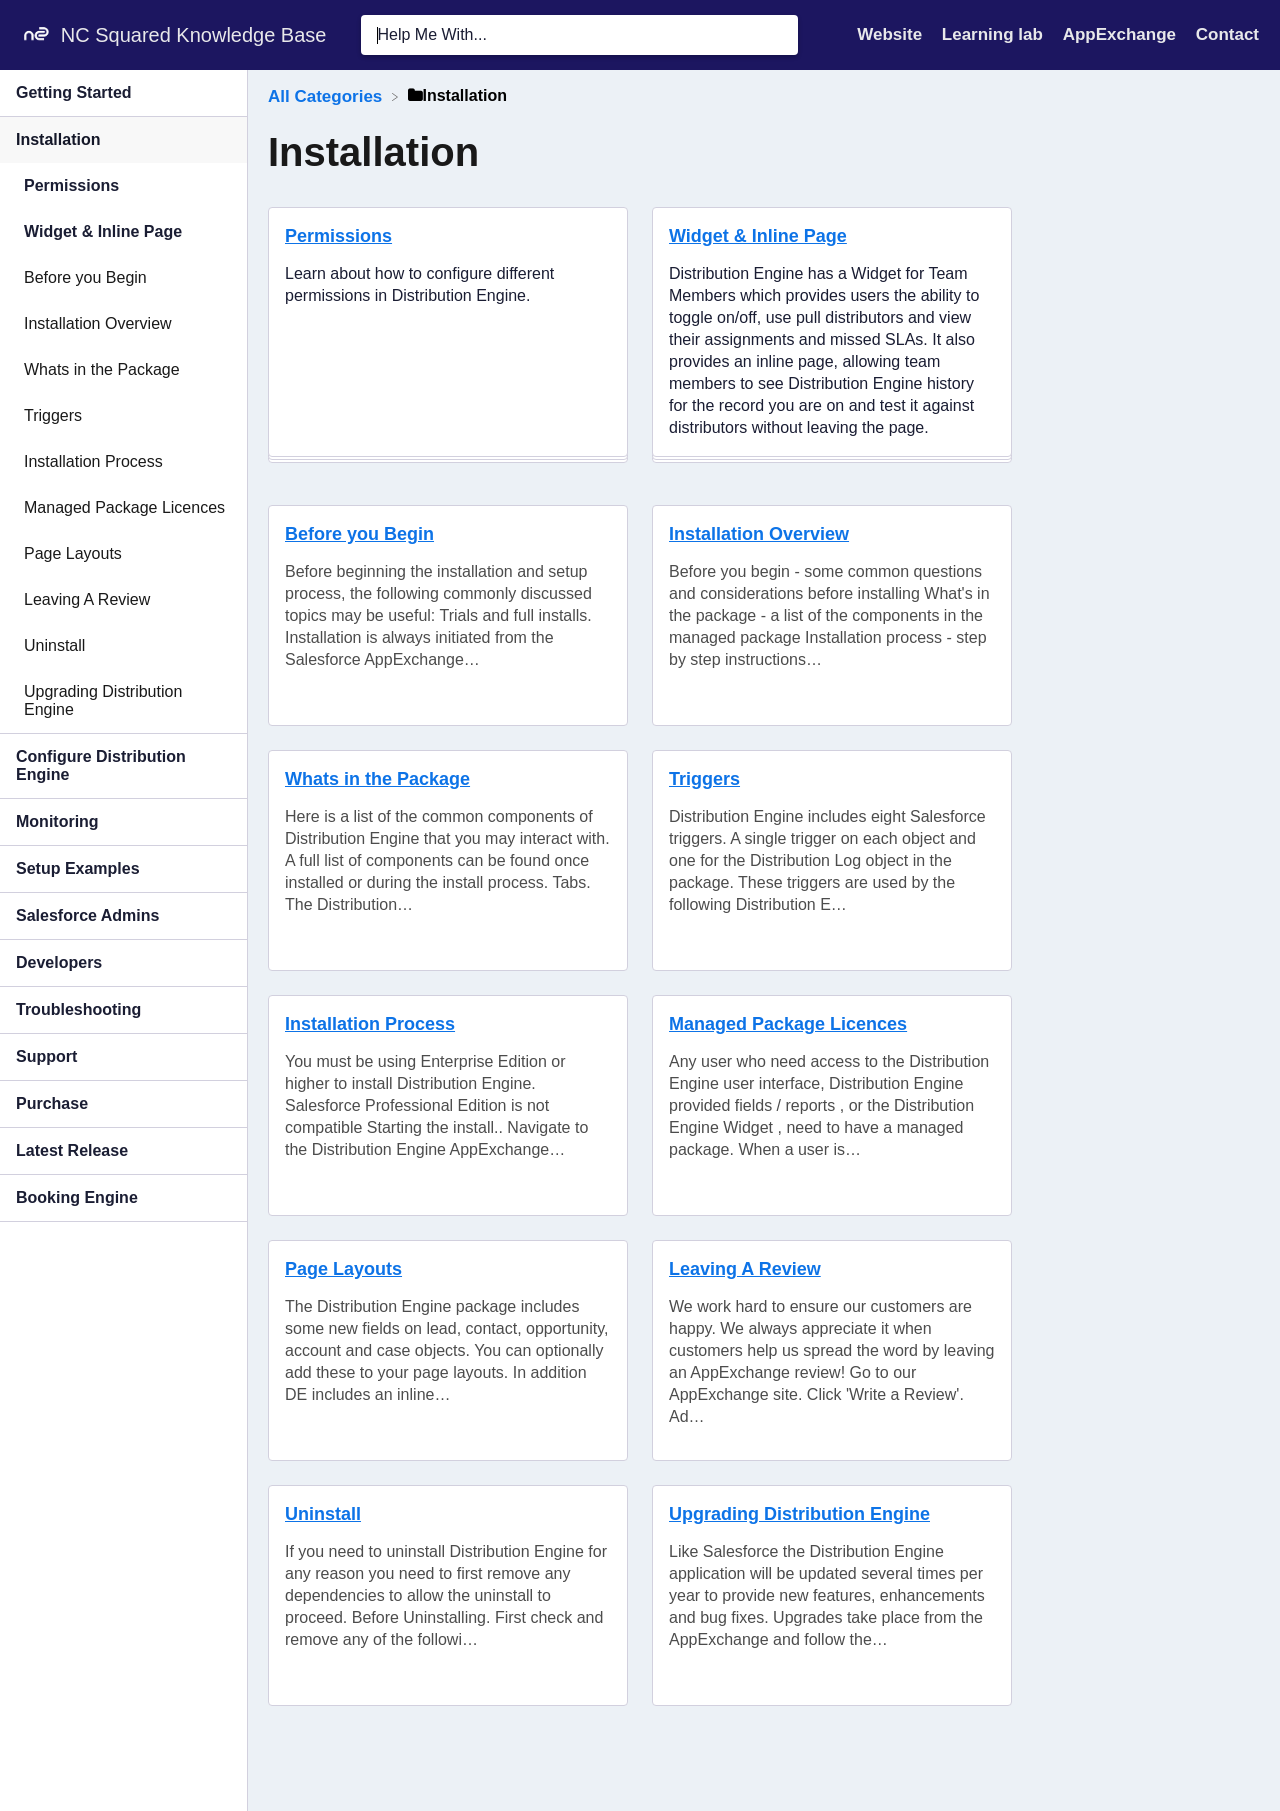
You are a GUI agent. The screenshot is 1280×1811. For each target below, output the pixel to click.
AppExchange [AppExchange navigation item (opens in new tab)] (1122, 34)
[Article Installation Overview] (123, 324)
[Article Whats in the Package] (123, 370)
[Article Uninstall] (123, 646)
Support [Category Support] (46, 1056)
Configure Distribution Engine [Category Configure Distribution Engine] (101, 765)
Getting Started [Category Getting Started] (74, 92)
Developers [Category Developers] (59, 962)
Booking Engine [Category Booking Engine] (77, 1197)
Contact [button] (1227, 34)
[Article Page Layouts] (123, 554)
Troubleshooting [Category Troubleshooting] (78, 1009)
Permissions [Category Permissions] (71, 185)
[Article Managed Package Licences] (123, 508)
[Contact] (1227, 34)
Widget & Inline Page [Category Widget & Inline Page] (103, 231)
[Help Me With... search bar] (579, 35)
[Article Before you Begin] (123, 278)
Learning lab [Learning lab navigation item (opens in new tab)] (995, 34)
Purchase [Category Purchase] (52, 1103)
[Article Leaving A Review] (123, 600)
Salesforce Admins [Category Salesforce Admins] (87, 915)
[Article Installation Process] (123, 462)
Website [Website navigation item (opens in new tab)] (892, 34)
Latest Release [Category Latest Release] (72, 1150)
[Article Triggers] (123, 416)
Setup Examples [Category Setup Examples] (78, 868)
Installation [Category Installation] (58, 139)
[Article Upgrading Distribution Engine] (123, 701)
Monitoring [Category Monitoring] (57, 821)
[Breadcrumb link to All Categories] (327, 95)
